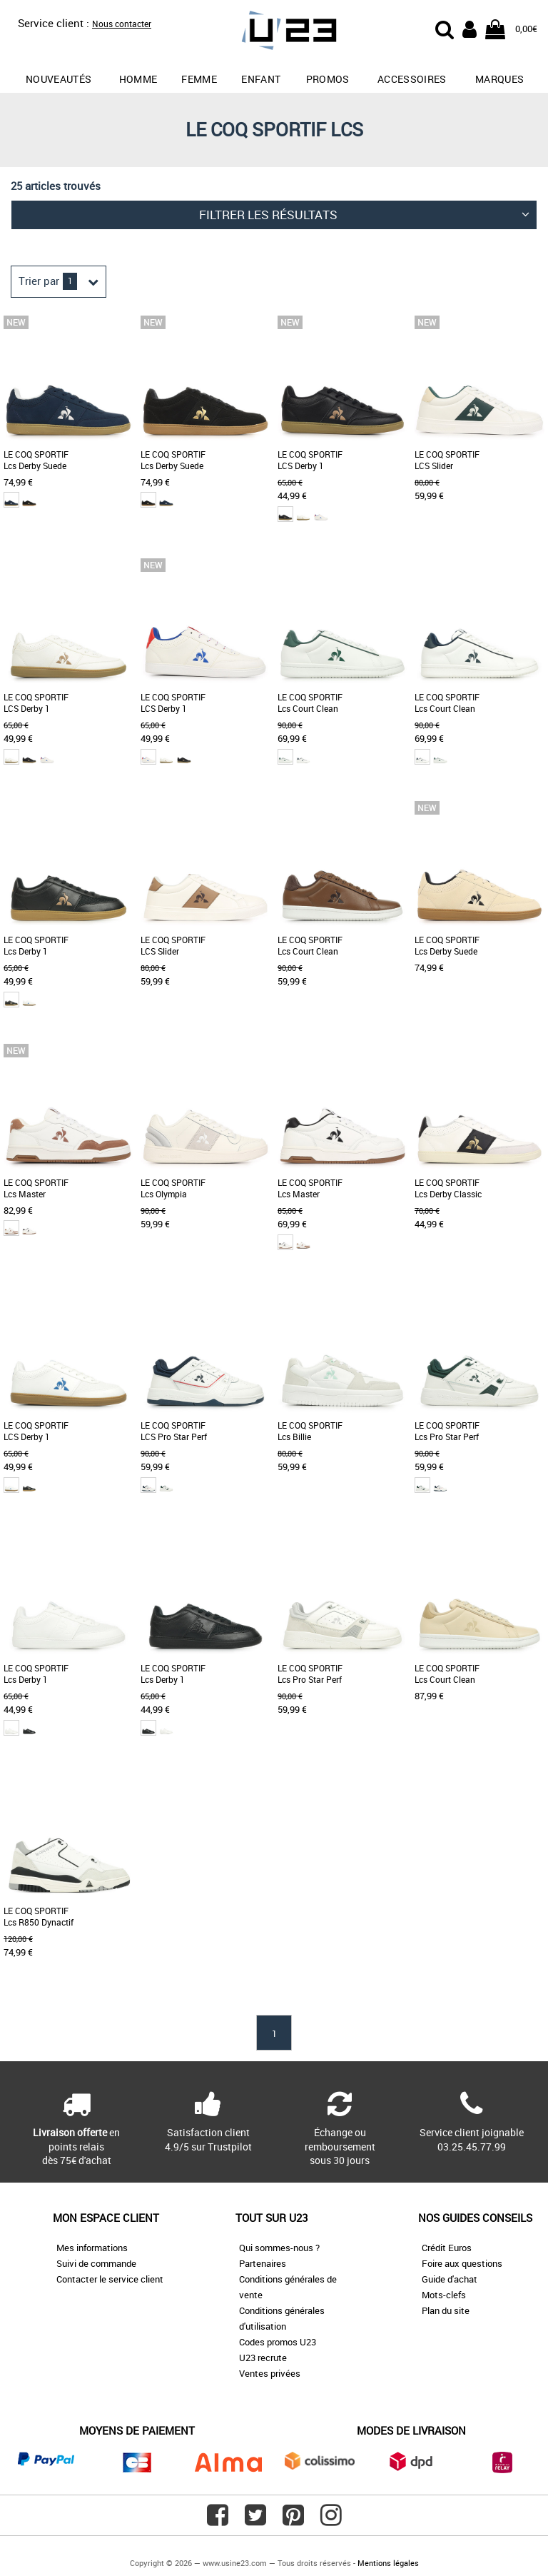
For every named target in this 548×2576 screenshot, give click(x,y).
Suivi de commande (96, 2263)
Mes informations (92, 2247)
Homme (138, 79)
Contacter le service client (109, 2279)
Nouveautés (59, 79)
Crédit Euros (447, 2247)
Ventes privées (269, 2373)
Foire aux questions (462, 2263)
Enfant (260, 79)
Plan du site (446, 2310)
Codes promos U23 (277, 2341)
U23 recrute (263, 2357)
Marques (499, 79)
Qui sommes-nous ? (279, 2247)
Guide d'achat (449, 2279)
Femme (199, 79)
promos (328, 79)
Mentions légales (388, 2562)
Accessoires (412, 79)
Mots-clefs (444, 2294)
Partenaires (262, 2263)
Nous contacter (121, 23)
